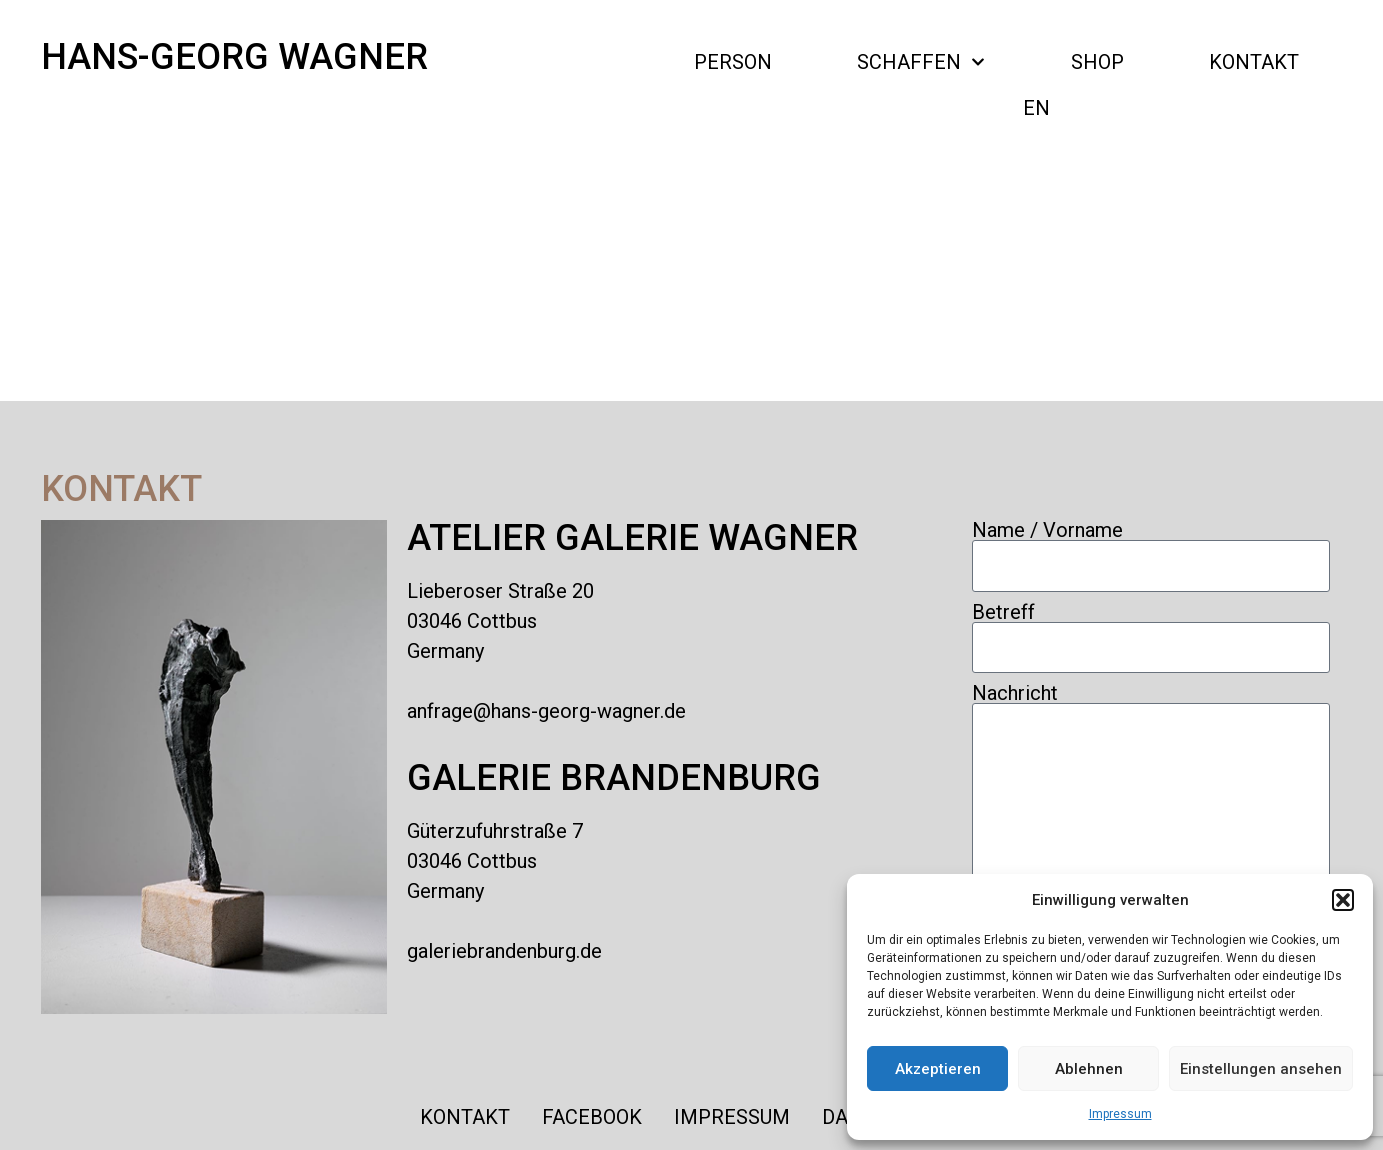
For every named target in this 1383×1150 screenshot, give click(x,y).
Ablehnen (1089, 1069)
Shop (1097, 62)
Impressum (1120, 1114)
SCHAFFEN (921, 62)
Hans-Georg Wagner (234, 57)
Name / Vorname (1047, 530)
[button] (1343, 900)
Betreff (1003, 612)
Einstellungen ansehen (1261, 1069)
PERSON (733, 62)
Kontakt (1254, 62)
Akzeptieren (938, 1069)
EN (1036, 108)
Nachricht (1015, 693)
